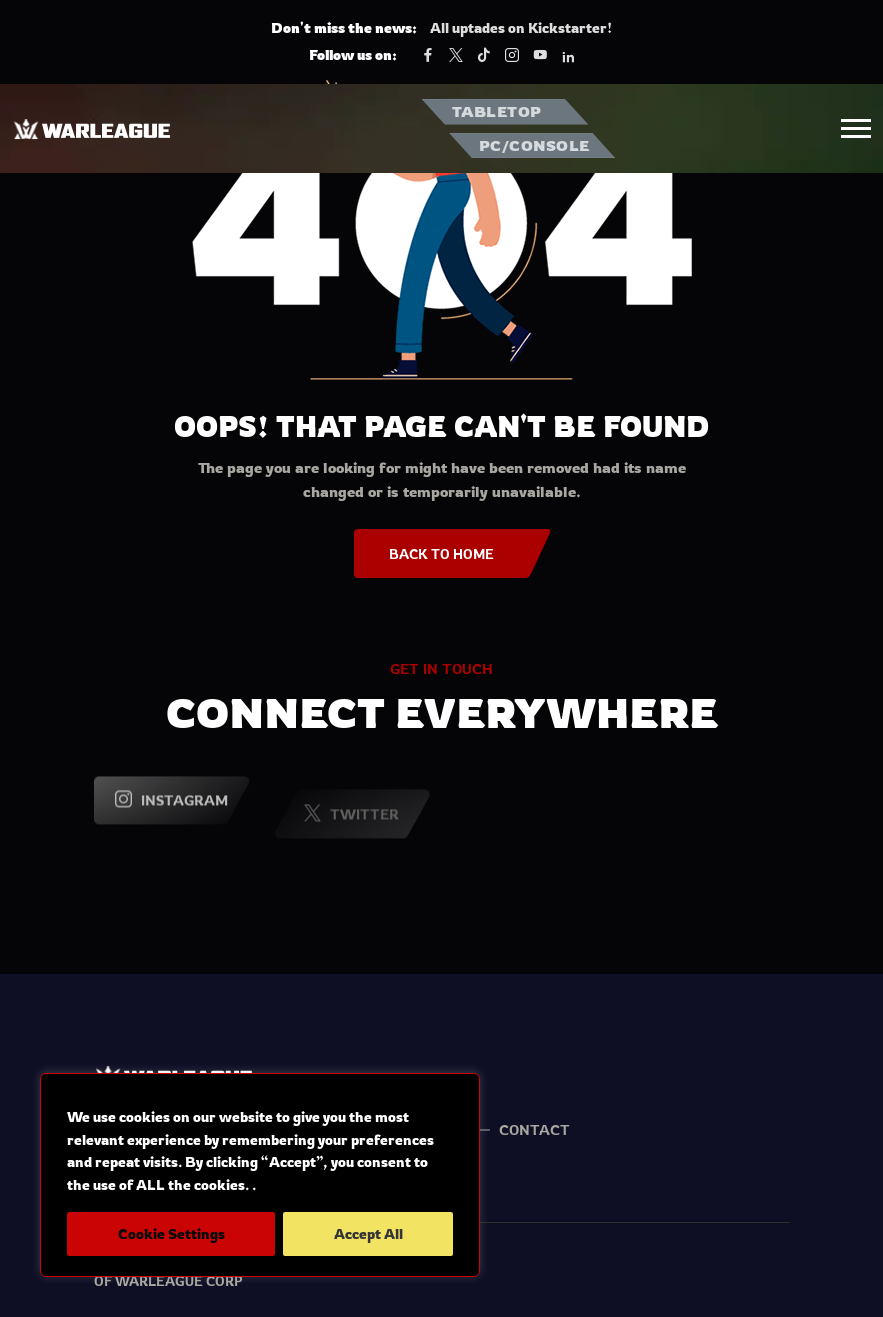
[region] (260, 1175)
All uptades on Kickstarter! (521, 27)
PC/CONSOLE (534, 145)
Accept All (368, 1233)
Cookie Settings (171, 1233)
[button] (856, 128)
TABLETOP (497, 111)
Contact (534, 1129)
